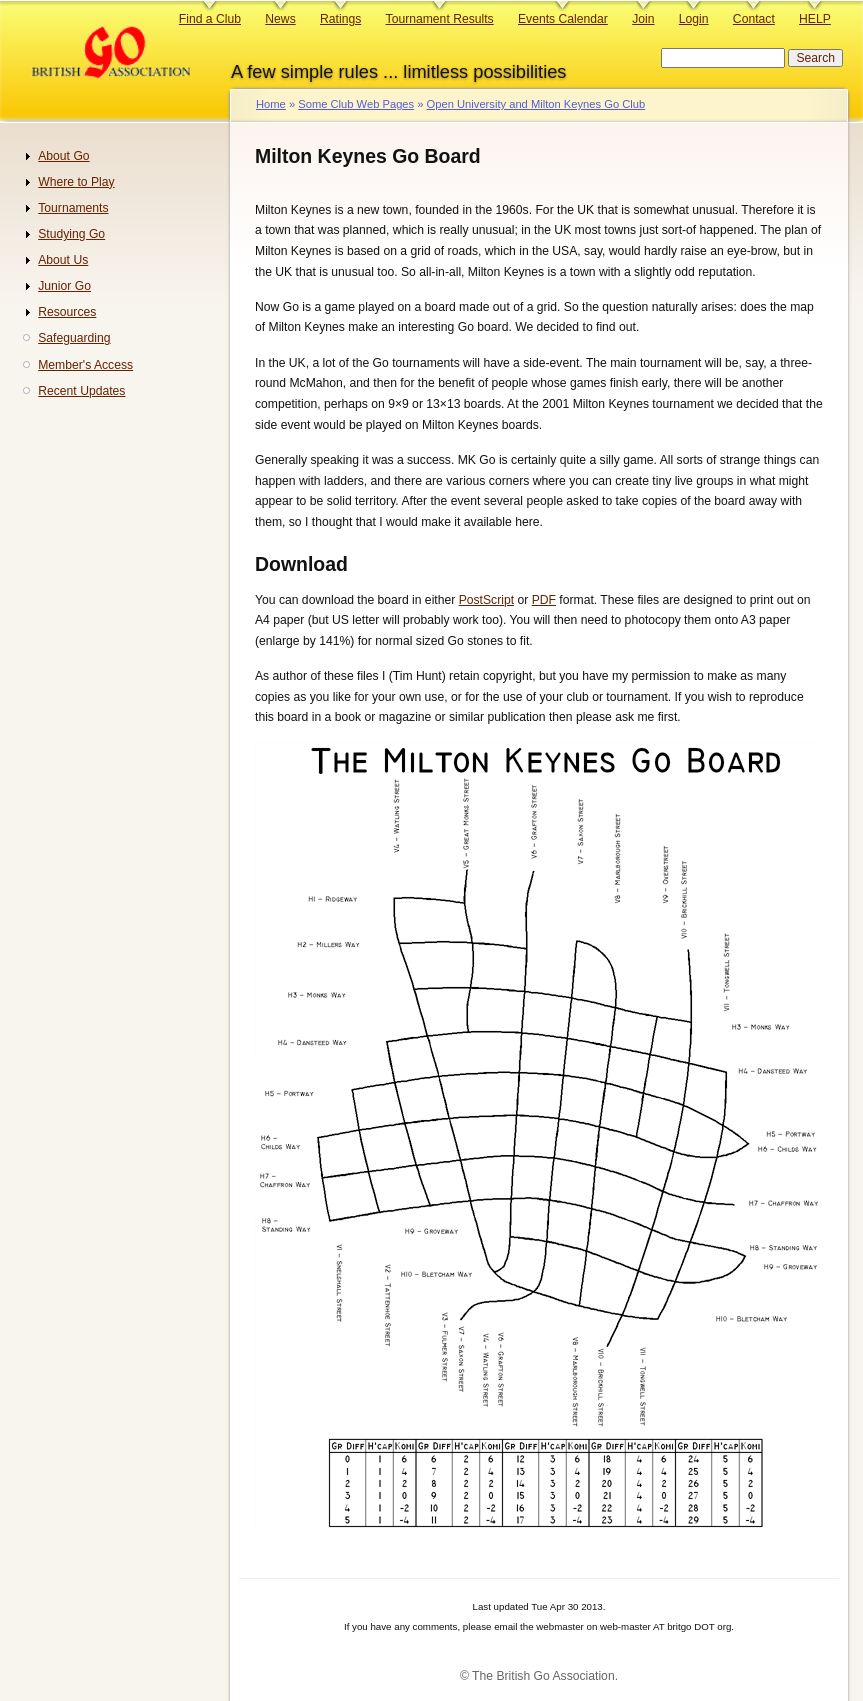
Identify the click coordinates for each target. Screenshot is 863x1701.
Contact (754, 19)
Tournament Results (440, 19)
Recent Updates (81, 391)
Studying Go (71, 234)
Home (271, 104)
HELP (815, 19)
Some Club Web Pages (356, 104)
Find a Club (210, 19)
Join (643, 19)
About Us (63, 260)
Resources (67, 312)
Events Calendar (563, 19)
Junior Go (64, 286)
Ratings (340, 19)
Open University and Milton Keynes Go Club (536, 104)
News (280, 19)
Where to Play (76, 182)
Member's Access (85, 365)
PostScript (486, 600)
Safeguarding (74, 338)
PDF (544, 600)
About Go (63, 156)
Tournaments (73, 208)
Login (694, 19)
